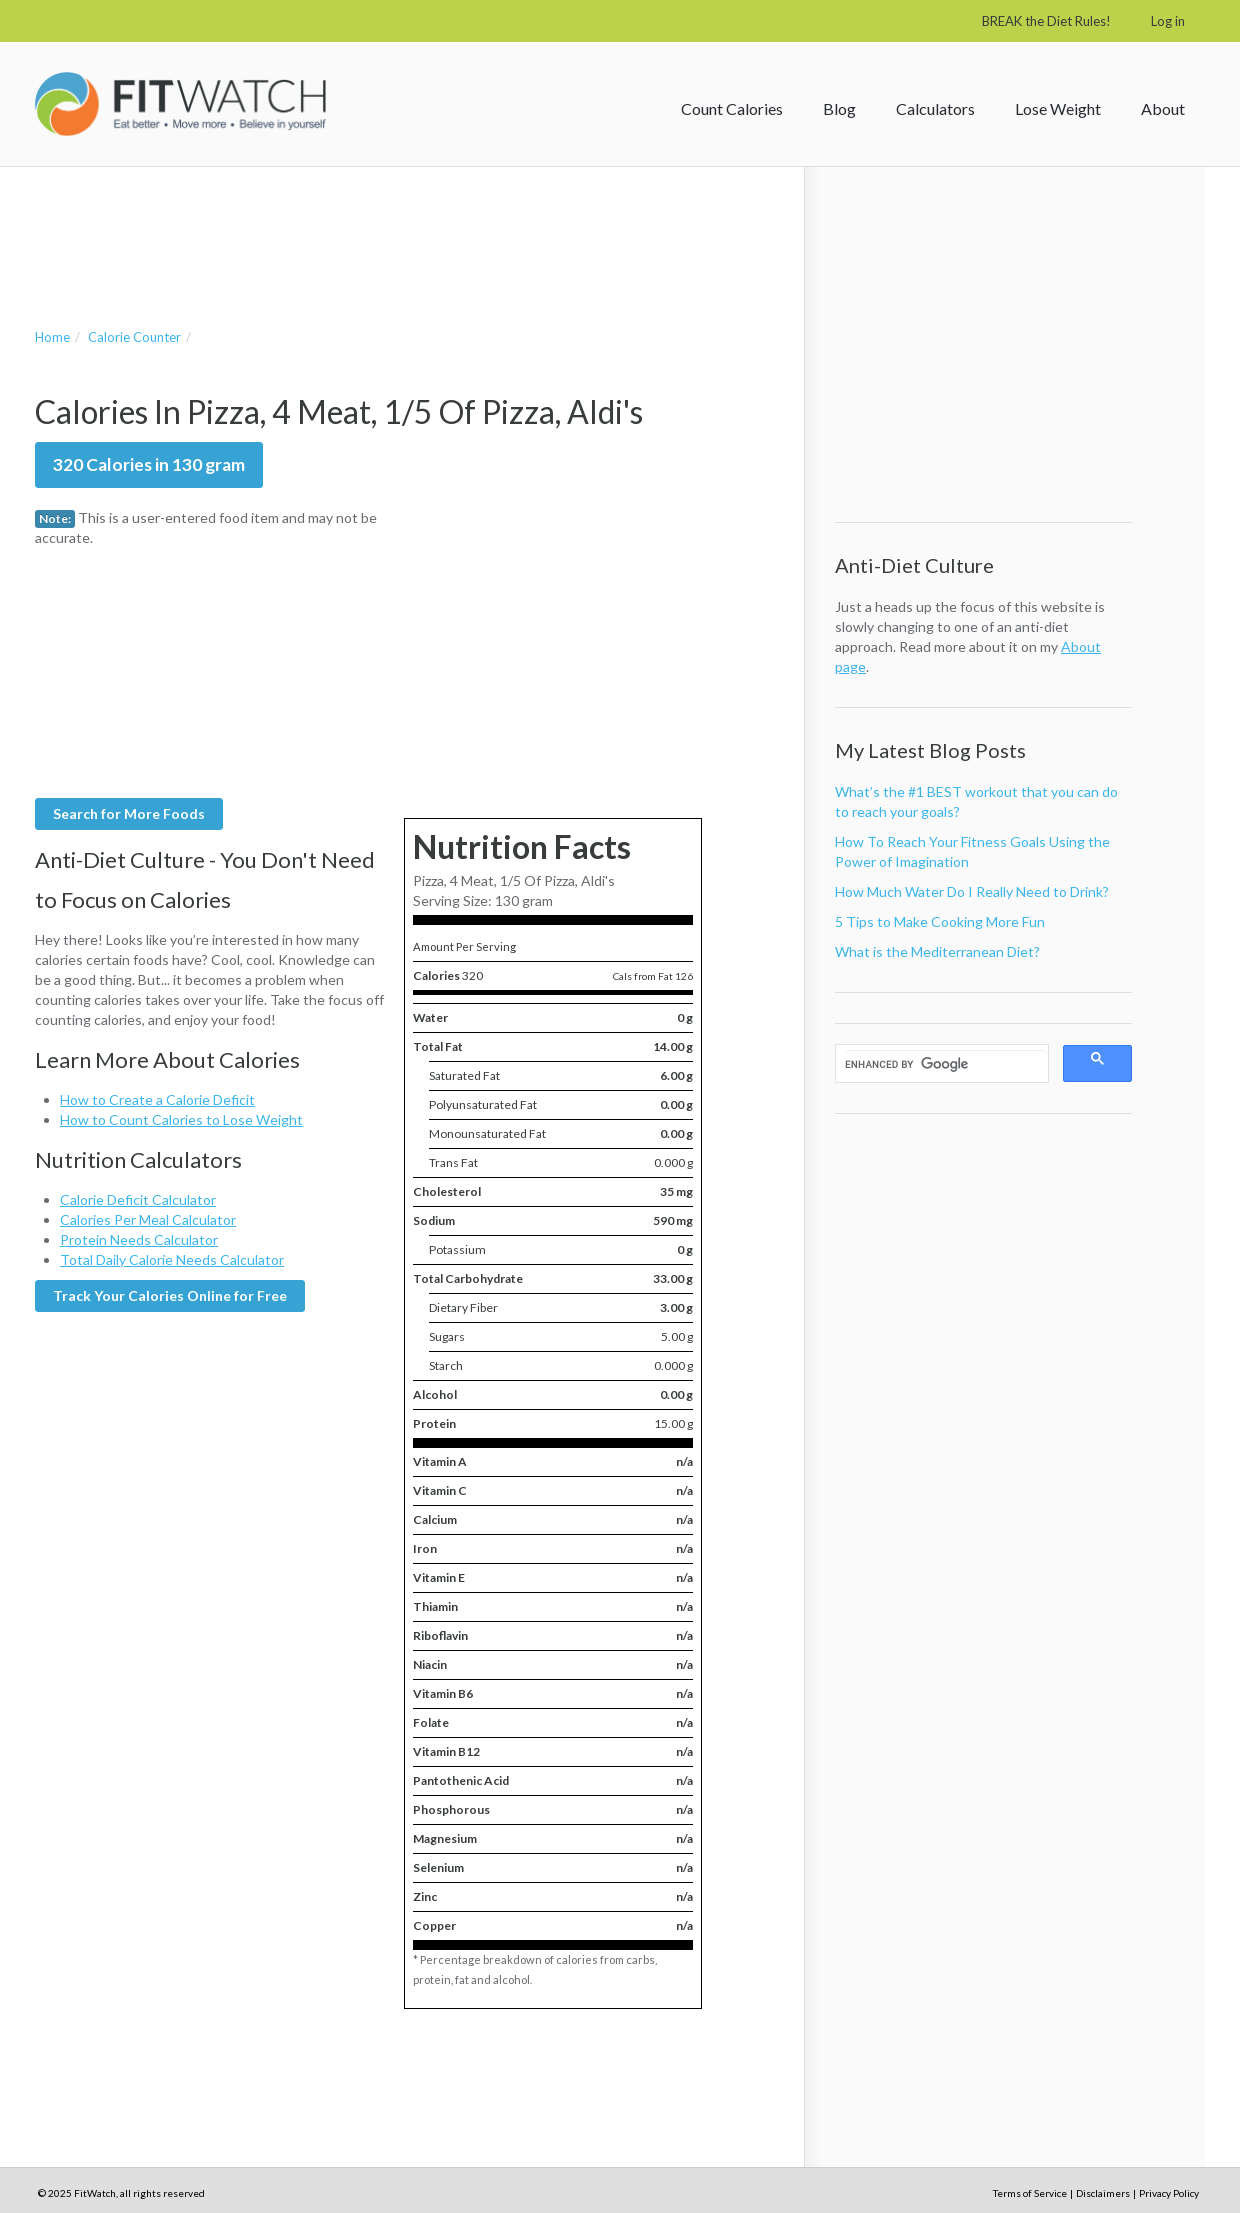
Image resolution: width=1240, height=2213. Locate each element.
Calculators (935, 108)
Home (52, 337)
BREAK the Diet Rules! (1046, 21)
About (1163, 108)
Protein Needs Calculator (139, 1239)
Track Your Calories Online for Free (170, 1295)
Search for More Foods (129, 813)
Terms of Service (1030, 2193)
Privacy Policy (1169, 2193)
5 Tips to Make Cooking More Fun (940, 921)
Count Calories (732, 108)
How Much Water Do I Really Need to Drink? (972, 891)
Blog (839, 108)
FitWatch (180, 104)
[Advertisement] (399, 227)
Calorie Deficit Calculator (138, 1199)
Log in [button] (1168, 21)
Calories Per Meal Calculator (148, 1219)
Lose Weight (1058, 108)
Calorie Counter (134, 337)
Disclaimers (1103, 2193)
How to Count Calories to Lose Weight (181, 1119)
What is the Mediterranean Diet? (937, 951)
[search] (946, 1064)
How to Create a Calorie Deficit (157, 1099)
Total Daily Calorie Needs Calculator (172, 1259)
